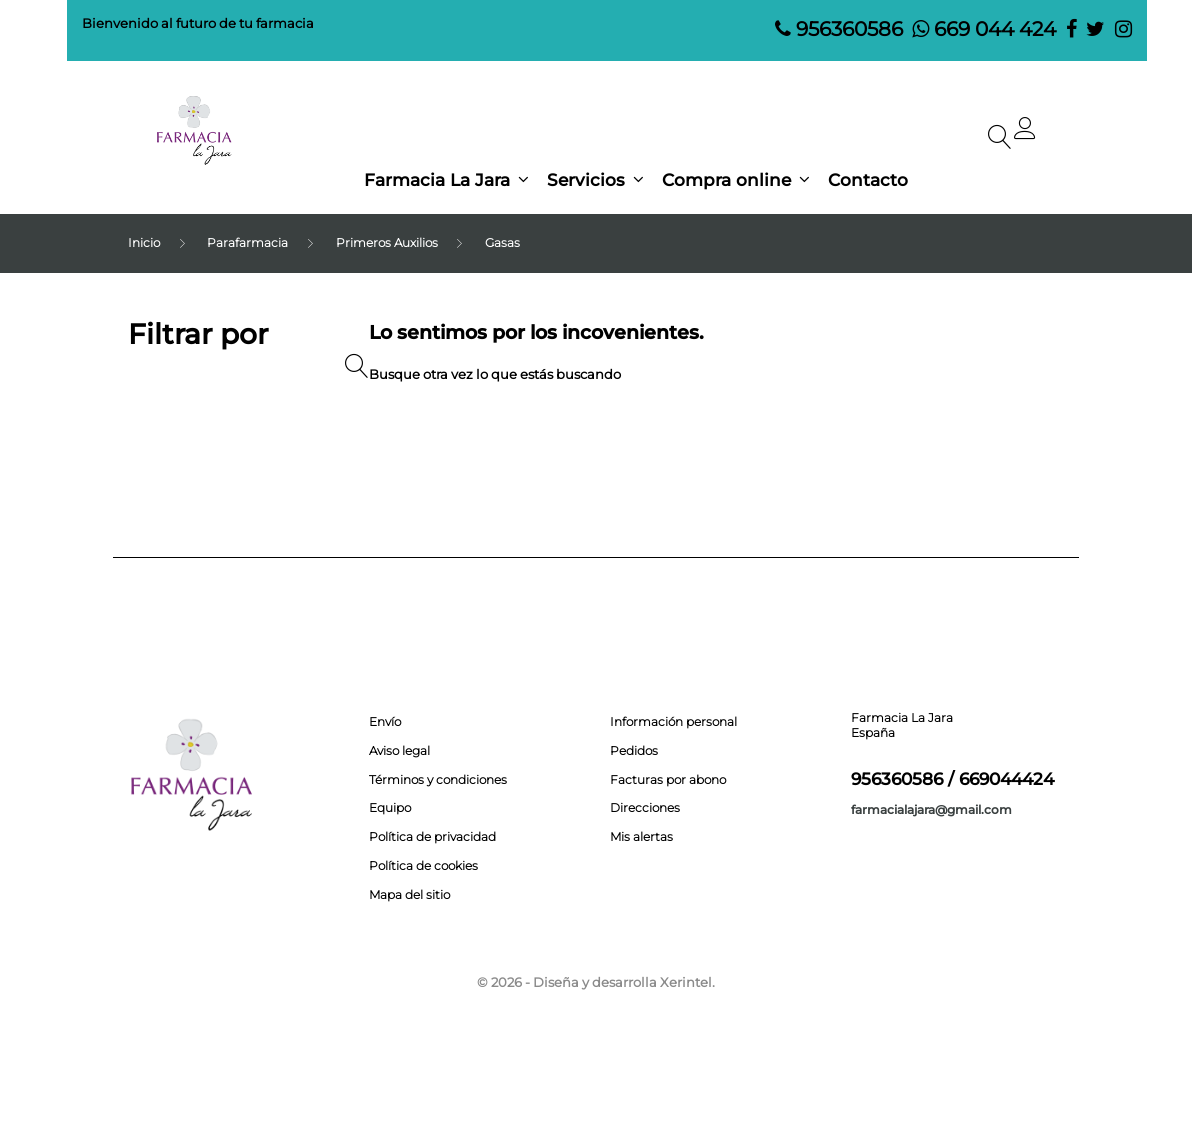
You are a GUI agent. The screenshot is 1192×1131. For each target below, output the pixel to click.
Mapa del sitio (409, 895)
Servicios (586, 180)
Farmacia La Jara (437, 180)
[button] (1025, 133)
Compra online (726, 180)
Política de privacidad (432, 837)
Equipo (390, 808)
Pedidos (634, 751)
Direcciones (645, 808)
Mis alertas (641, 837)
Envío (385, 722)
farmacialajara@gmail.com (931, 809)
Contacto (868, 180)
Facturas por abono (668, 780)
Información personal (673, 722)
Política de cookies (423, 866)
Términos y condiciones (438, 780)
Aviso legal (399, 751)
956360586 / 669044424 (952, 779)
